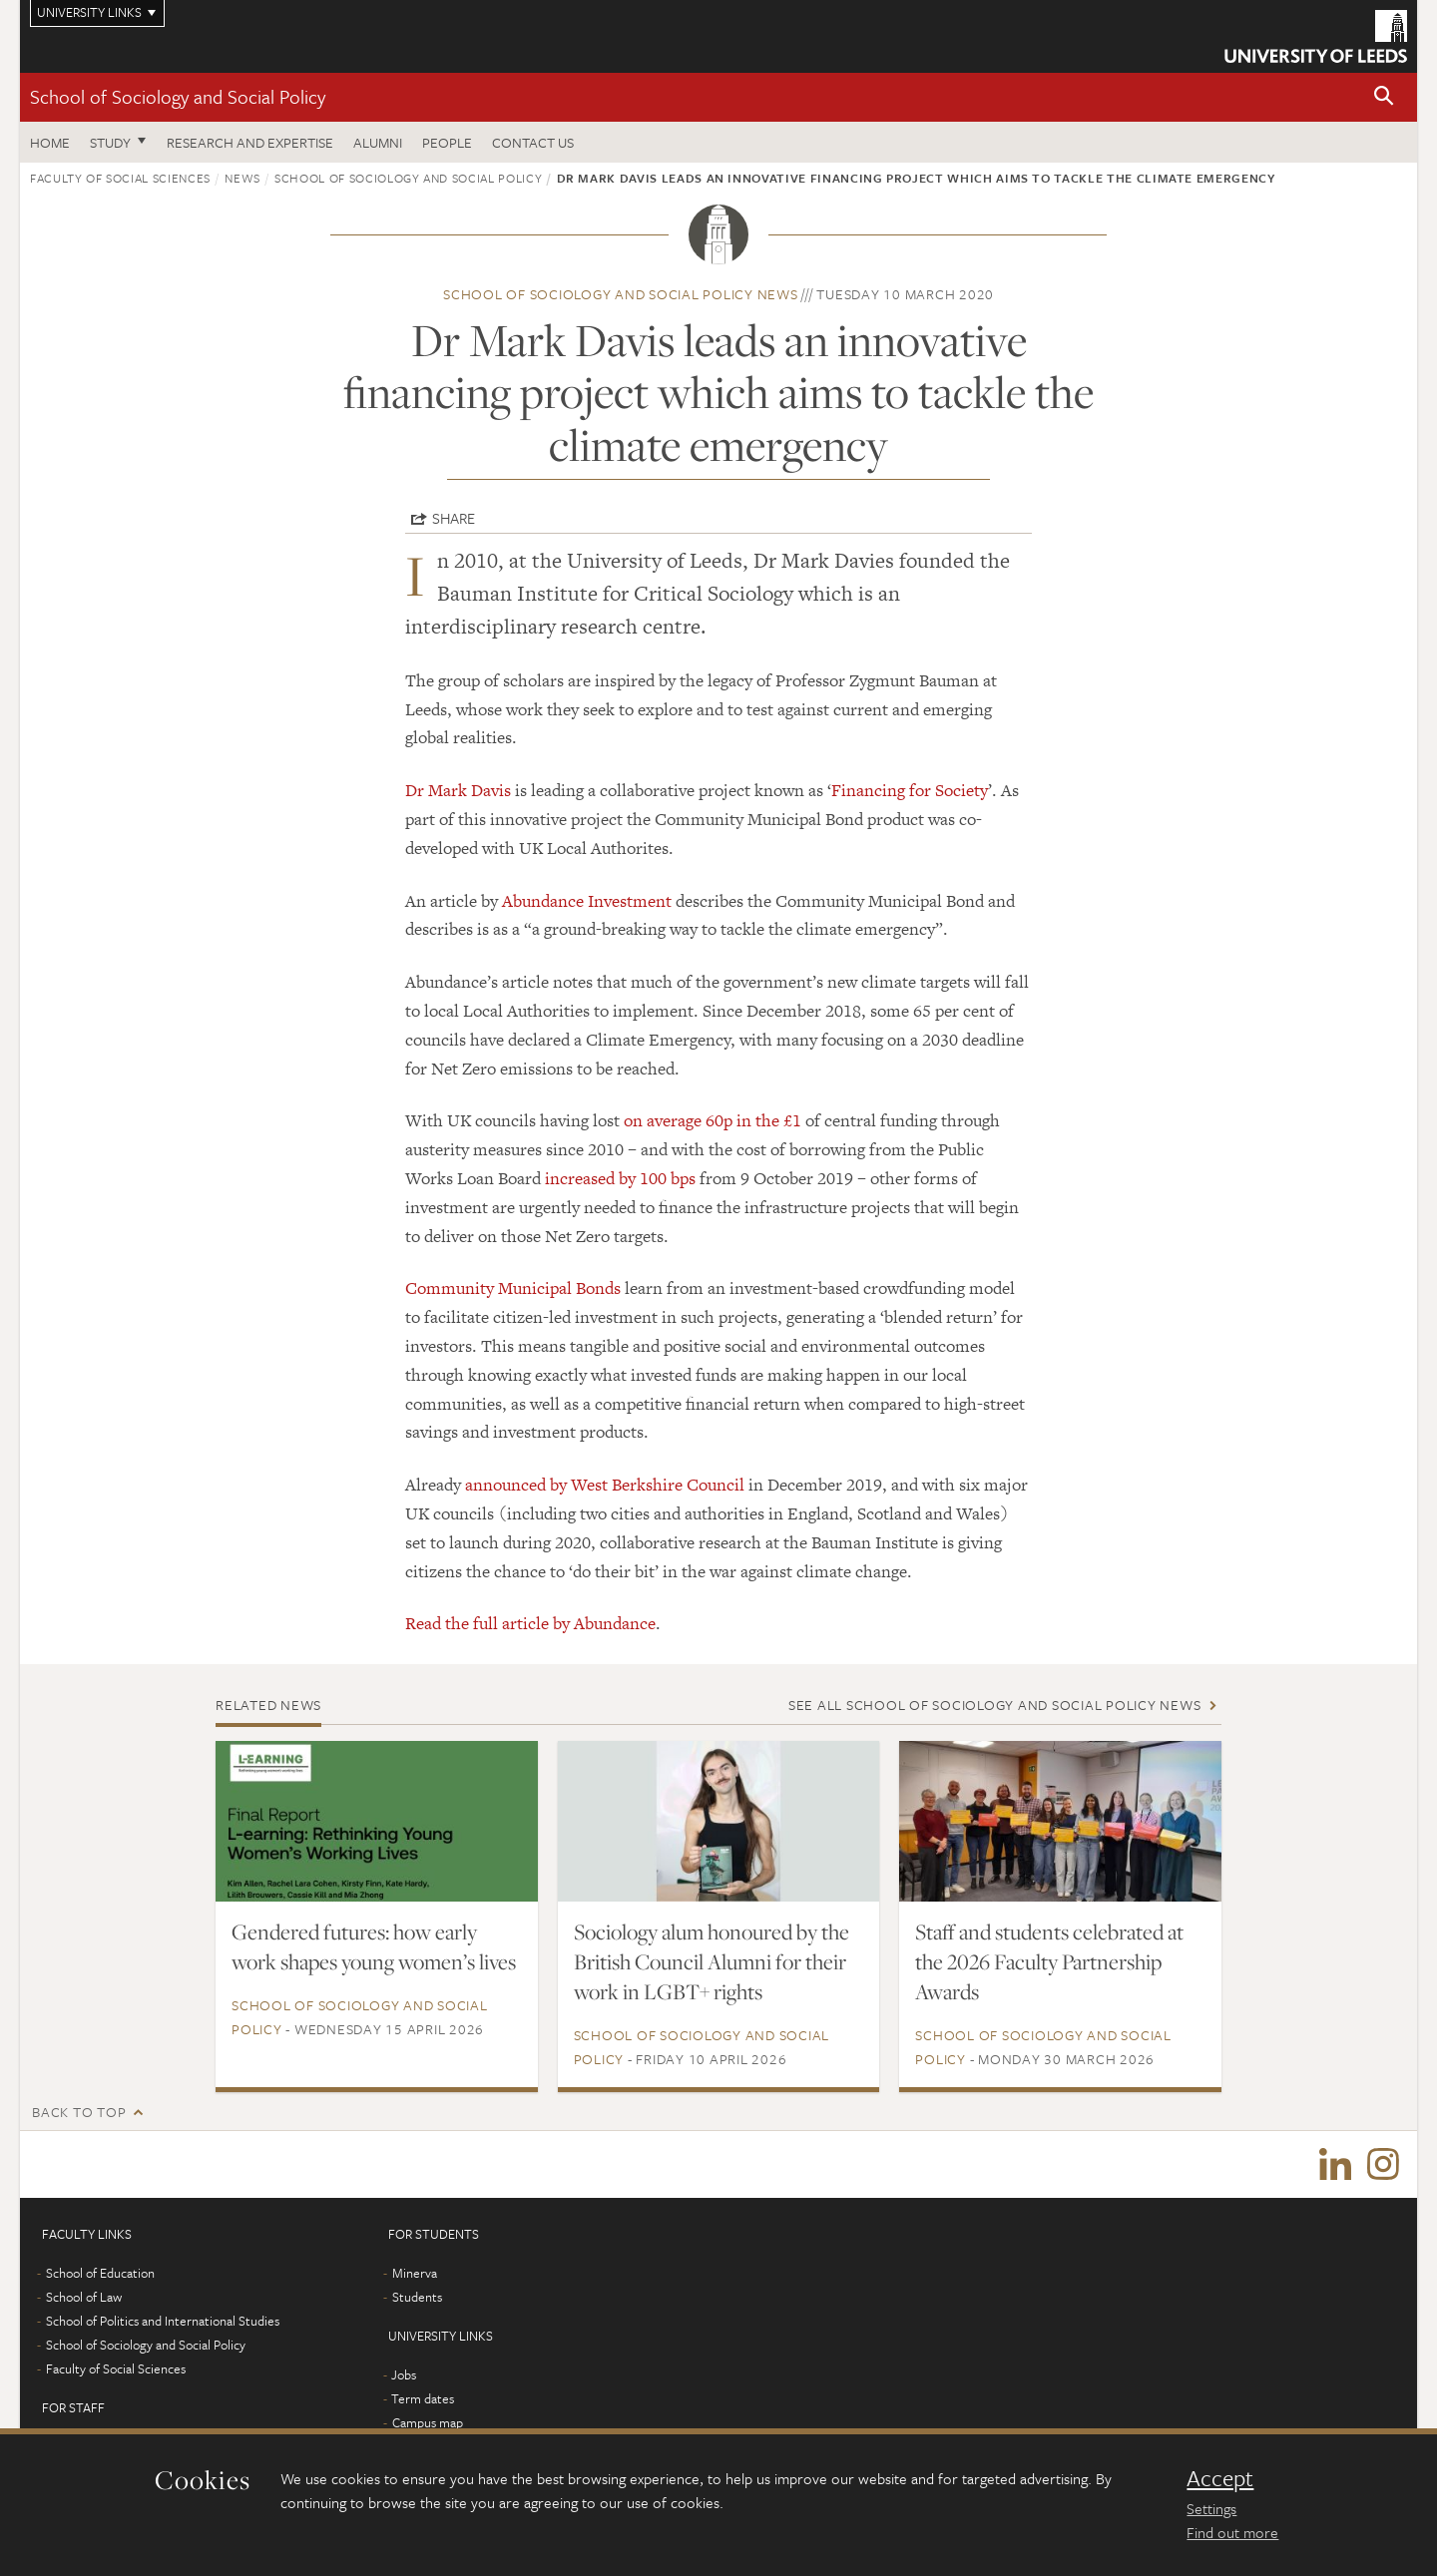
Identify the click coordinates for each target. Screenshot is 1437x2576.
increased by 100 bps (620, 1178)
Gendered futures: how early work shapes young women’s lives (374, 1946)
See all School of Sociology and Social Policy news (994, 1704)
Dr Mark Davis (458, 790)
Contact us (533, 142)
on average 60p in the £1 (712, 1120)
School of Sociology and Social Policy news (620, 293)
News (242, 178)
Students (417, 2300)
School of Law (84, 2300)
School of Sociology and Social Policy (177, 96)
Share (453, 518)
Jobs (403, 2377)
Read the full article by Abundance (530, 1623)
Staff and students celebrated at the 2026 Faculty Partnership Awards (1049, 1961)
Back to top (79, 2111)
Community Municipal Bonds (513, 1288)
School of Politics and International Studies (162, 2324)
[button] (1384, 97)
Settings (1211, 2508)
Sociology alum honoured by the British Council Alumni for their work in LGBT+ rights (711, 1961)
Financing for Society (909, 790)
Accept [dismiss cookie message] (1220, 2478)
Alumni (377, 142)
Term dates (422, 2401)
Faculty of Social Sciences (120, 178)
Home (50, 142)
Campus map (427, 2425)
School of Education (100, 2276)
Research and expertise (250, 142)
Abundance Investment (587, 901)
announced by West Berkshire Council (604, 1485)
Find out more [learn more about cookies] (1232, 2532)
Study (110, 142)
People (447, 142)
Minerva (414, 2276)
